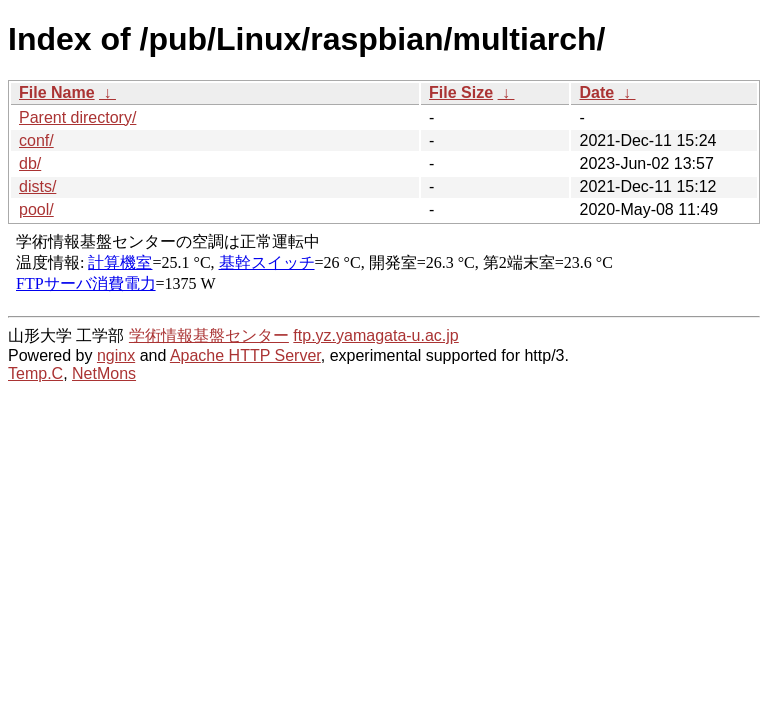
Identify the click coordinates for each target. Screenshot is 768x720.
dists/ (37, 186)
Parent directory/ (77, 117)
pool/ (36, 209)
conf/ (36, 140)
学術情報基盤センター (209, 335)
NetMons (104, 373)
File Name (57, 92)
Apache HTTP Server (245, 355)
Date (596, 92)
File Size (461, 92)
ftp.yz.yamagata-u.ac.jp (375, 335)
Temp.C (35, 373)
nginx (116, 355)
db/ (30, 163)
